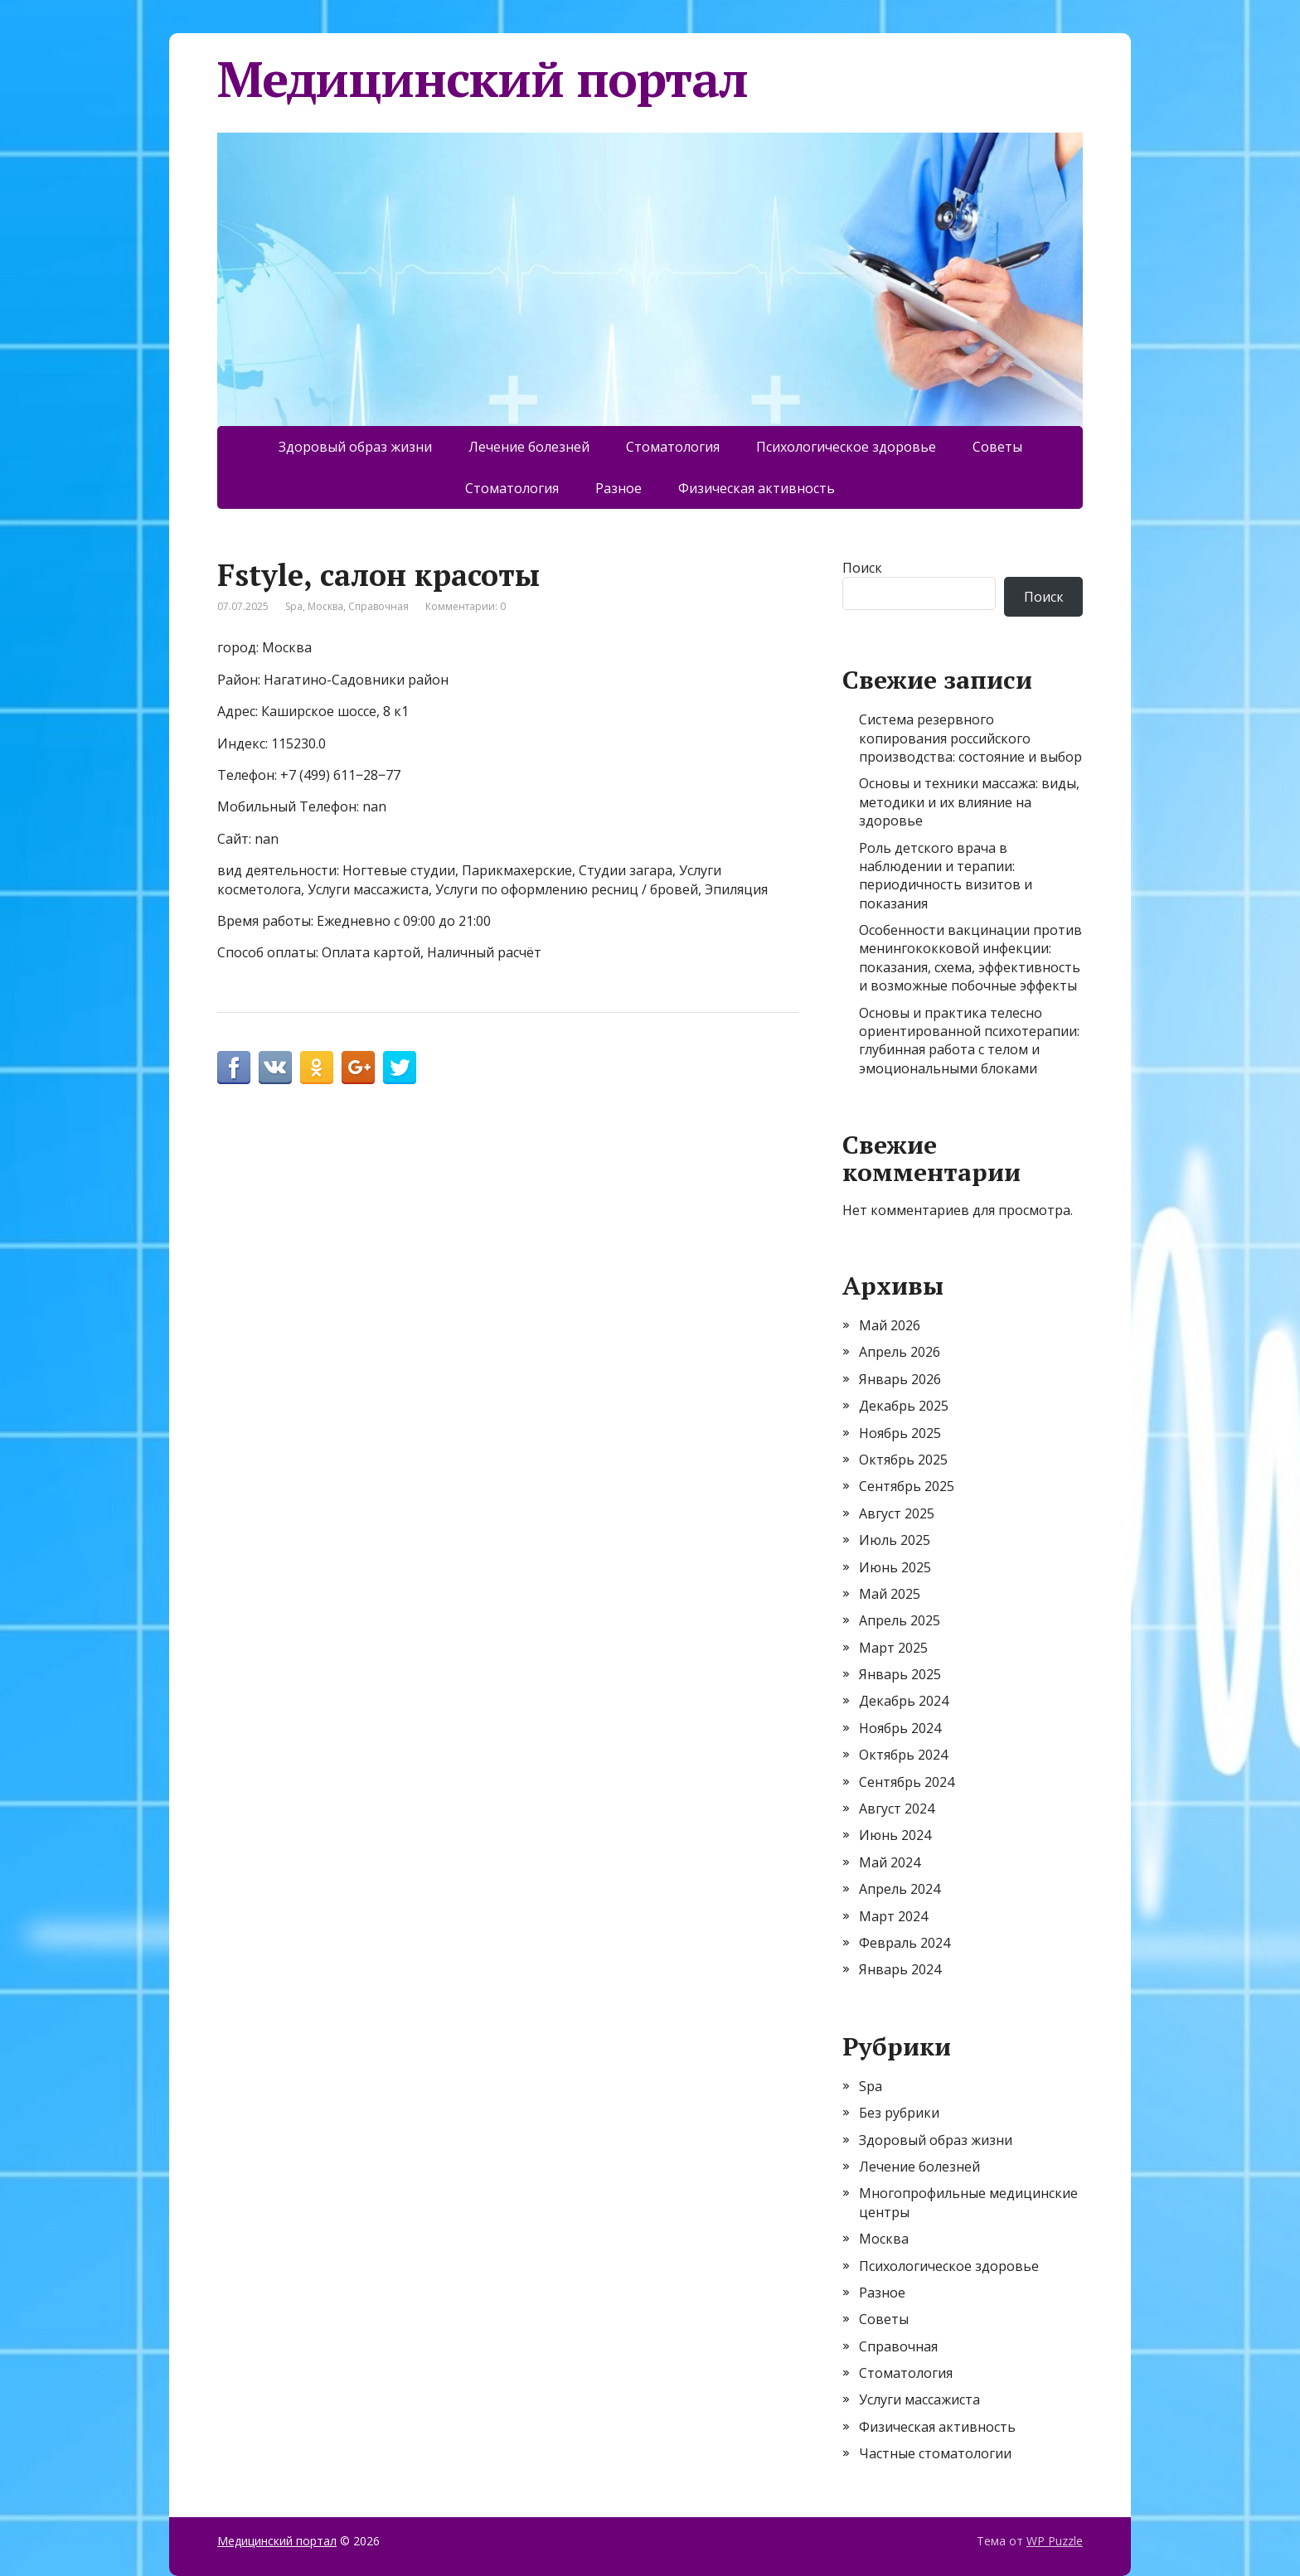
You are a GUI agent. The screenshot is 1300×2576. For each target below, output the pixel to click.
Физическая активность (756, 488)
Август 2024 (896, 1808)
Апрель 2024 (899, 1889)
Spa (294, 606)
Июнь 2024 (895, 1835)
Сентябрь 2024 (906, 1782)
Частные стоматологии (935, 2453)
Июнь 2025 (895, 1567)
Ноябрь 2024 (900, 1728)
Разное (618, 488)
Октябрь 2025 (903, 1459)
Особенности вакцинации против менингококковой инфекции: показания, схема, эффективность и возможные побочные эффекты (970, 958)
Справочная (378, 606)
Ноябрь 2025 (900, 1433)
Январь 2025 (900, 1674)
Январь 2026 (900, 1379)
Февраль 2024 (904, 1943)
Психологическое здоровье (846, 447)
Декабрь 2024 (903, 1701)
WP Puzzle (1054, 2541)
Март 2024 (893, 1916)
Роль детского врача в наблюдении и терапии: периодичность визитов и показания (945, 876)
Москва (325, 606)
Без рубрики (899, 2113)
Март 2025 (893, 1648)
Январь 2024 (900, 1969)
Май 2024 (889, 1862)
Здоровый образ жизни (355, 447)
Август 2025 (896, 1513)
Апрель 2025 (899, 1620)
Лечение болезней (528, 447)
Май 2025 (889, 1594)
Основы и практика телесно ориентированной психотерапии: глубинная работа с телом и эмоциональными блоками (969, 1040)
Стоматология (673, 447)
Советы (997, 447)
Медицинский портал (482, 78)
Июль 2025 (894, 1540)
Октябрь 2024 (903, 1755)
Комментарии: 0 (465, 606)
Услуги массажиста (919, 2399)
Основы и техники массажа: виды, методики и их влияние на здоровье (969, 802)
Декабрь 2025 (903, 1406)
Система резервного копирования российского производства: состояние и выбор (970, 738)
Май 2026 (889, 1325)
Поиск (862, 568)
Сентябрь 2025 (906, 1486)
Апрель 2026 (899, 1352)
